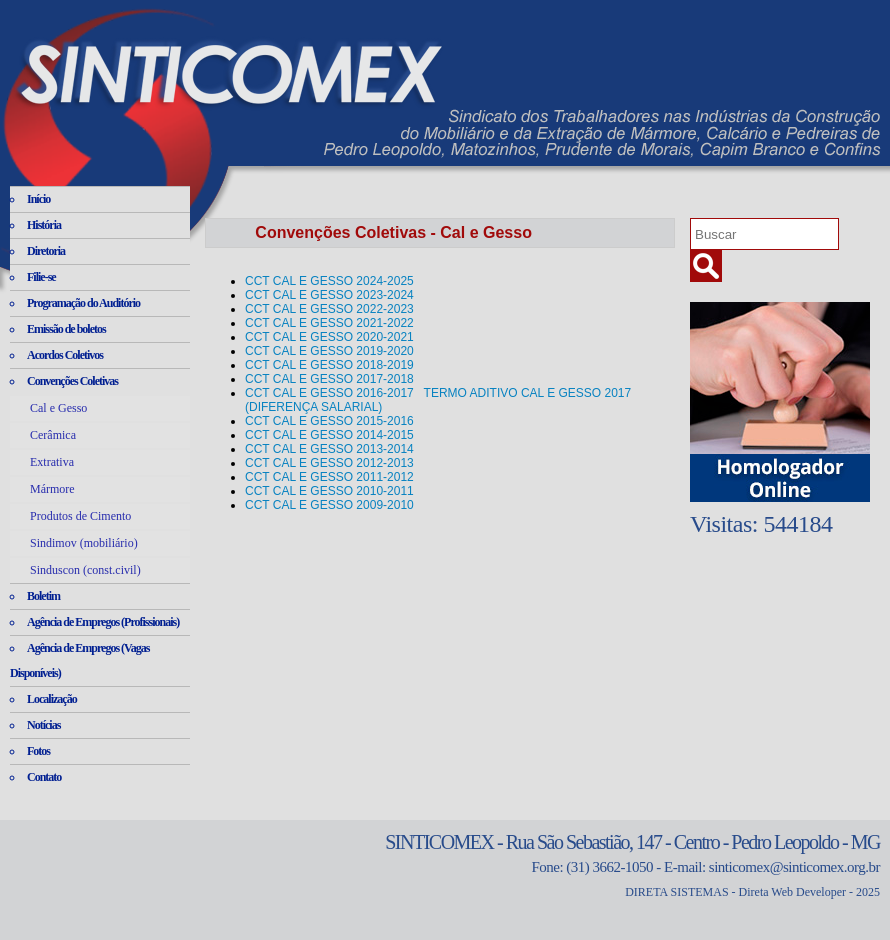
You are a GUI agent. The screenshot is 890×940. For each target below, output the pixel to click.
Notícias (43, 725)
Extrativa (52, 462)
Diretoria (46, 251)
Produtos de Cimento (80, 516)
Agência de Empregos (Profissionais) (103, 622)
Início (38, 199)
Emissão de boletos (66, 329)
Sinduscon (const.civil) (85, 570)
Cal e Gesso (58, 408)
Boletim (43, 596)
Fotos (38, 751)
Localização (52, 699)
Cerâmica (53, 435)
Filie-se (41, 277)
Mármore (52, 489)
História (44, 225)
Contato (44, 777)
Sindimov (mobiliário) (84, 543)
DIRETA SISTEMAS (676, 892)
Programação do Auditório (83, 303)
